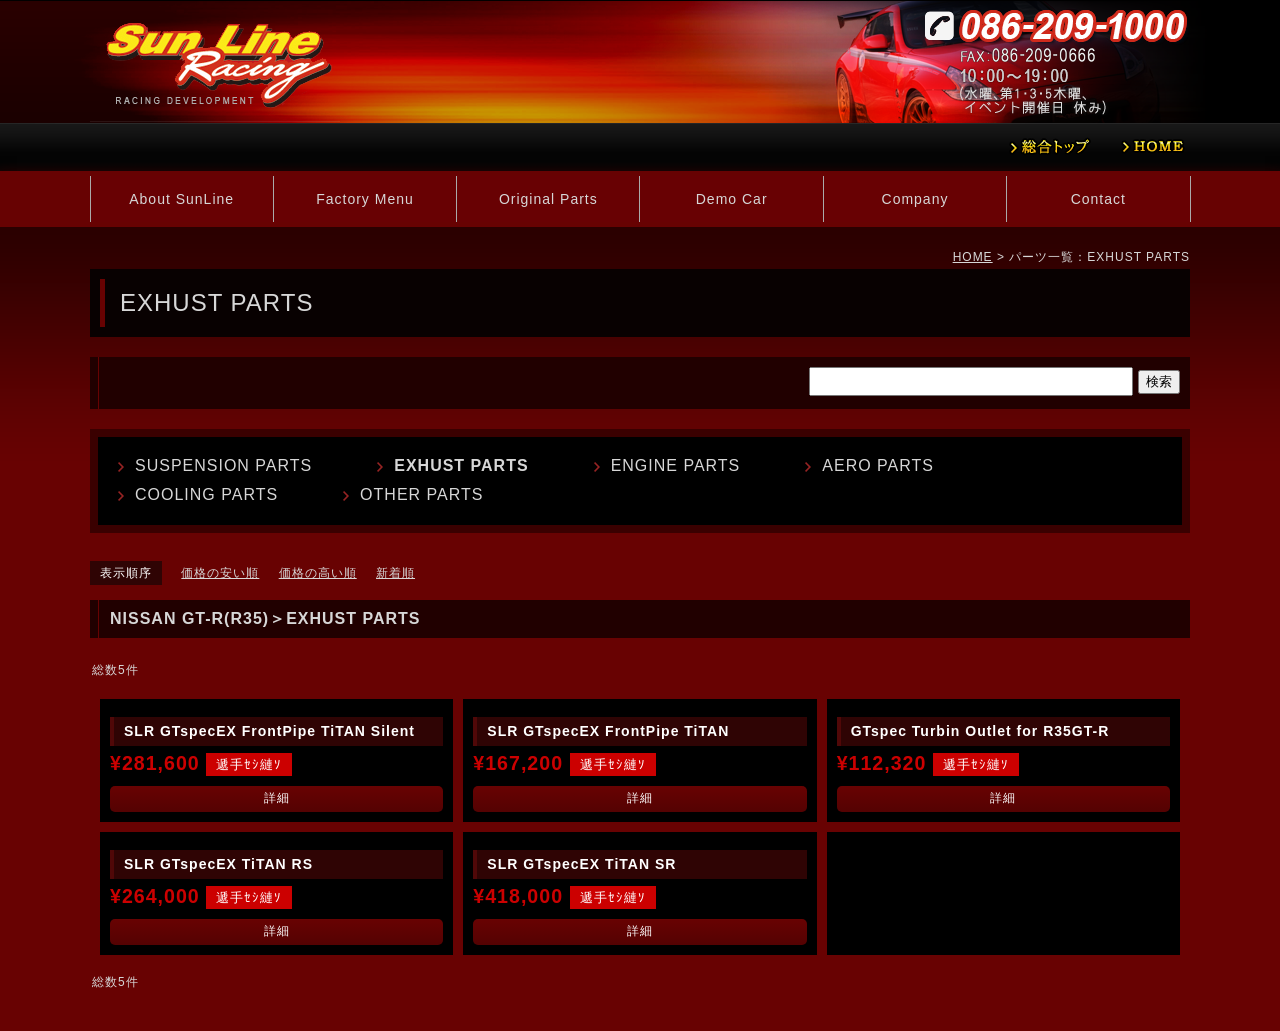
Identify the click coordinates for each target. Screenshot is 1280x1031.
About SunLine (181, 199)
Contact (1098, 199)
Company (915, 199)
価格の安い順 (220, 573)
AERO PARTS (878, 465)
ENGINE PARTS (676, 465)
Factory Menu (365, 199)
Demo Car (732, 199)
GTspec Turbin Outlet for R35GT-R (980, 731)
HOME (973, 257)
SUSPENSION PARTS (223, 465)
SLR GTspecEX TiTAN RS (218, 864)
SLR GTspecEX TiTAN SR (581, 864)
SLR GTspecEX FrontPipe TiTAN (608, 731)
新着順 (395, 573)
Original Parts (548, 199)
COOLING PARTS (206, 494)
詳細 (277, 798)
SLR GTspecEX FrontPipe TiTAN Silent (269, 731)
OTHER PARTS (421, 494)
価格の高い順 (318, 573)
